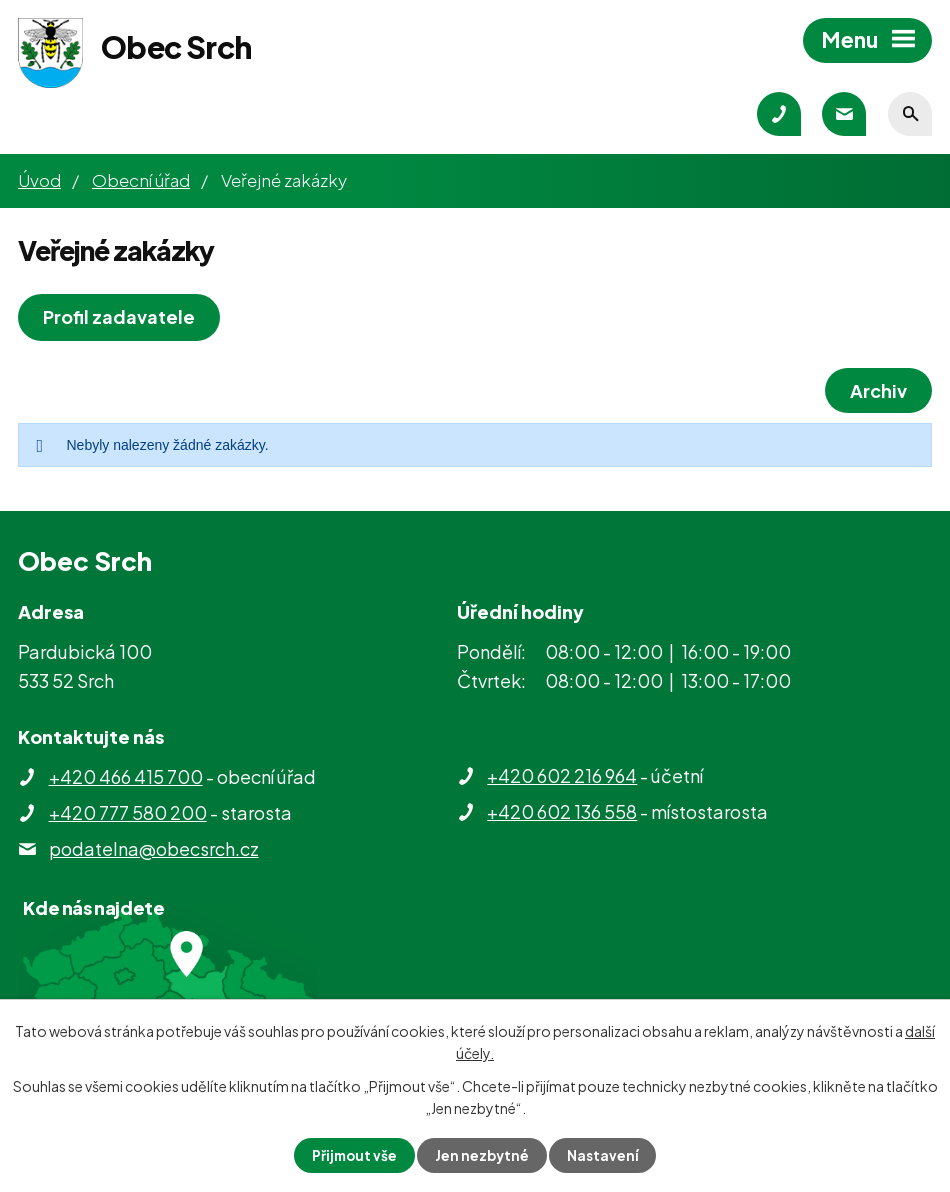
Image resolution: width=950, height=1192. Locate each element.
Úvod (39, 180)
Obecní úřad (141, 180)
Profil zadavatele (121, 316)
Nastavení (605, 1155)
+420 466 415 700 (126, 776)
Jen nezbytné (483, 1155)
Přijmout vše (353, 1155)
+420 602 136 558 (562, 811)
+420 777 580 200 (128, 812)
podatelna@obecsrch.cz (154, 848)
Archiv (876, 390)
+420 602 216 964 (562, 775)
